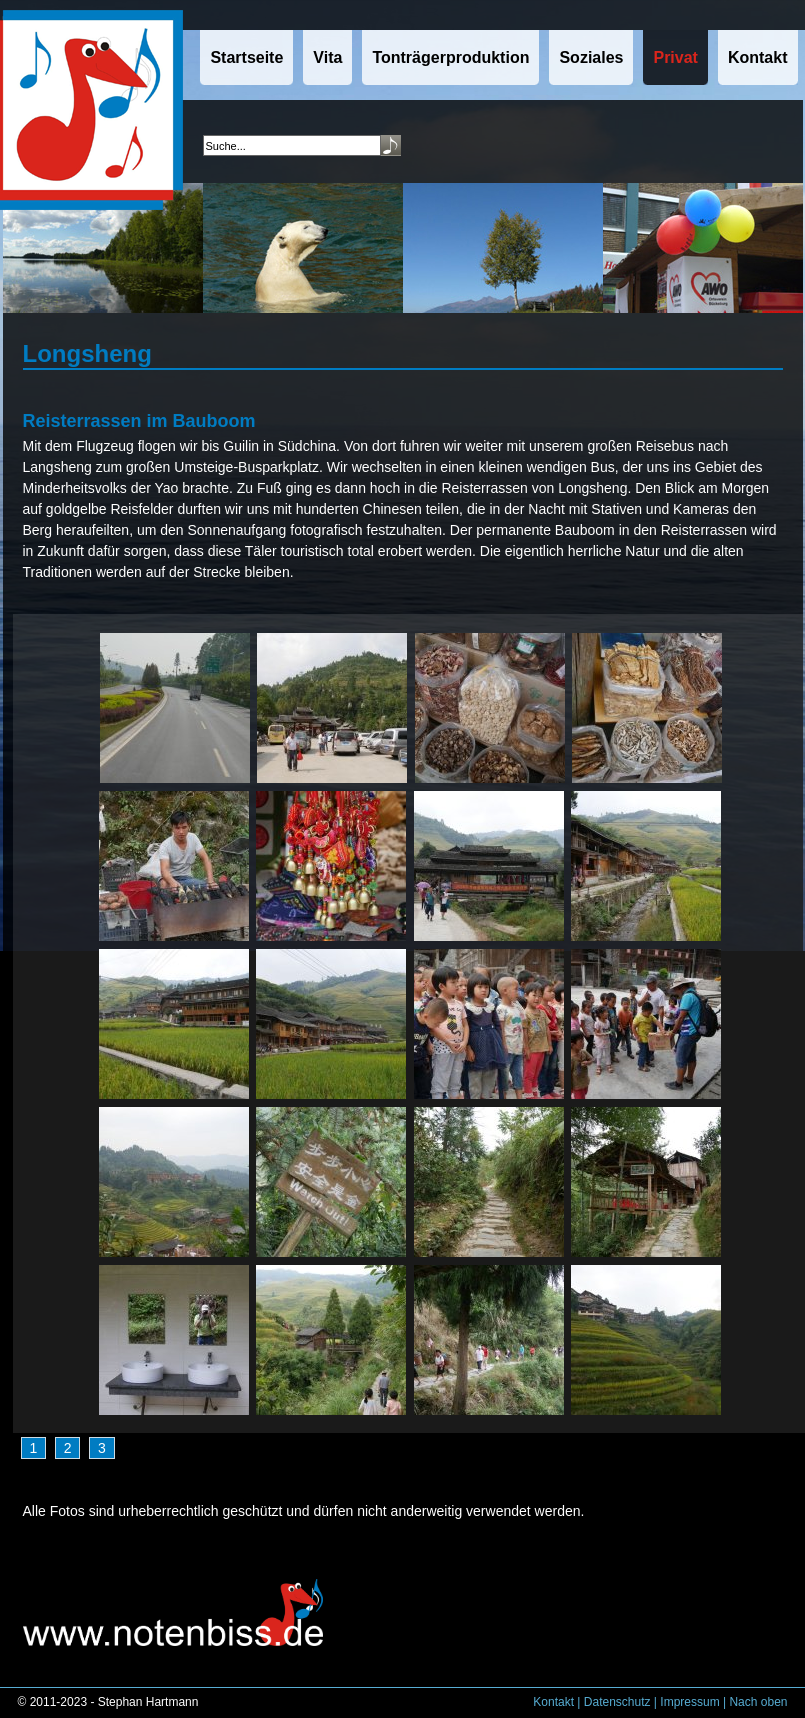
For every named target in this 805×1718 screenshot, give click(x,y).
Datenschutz (617, 1702)
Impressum (689, 1702)
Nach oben (758, 1702)
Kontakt (553, 1702)
